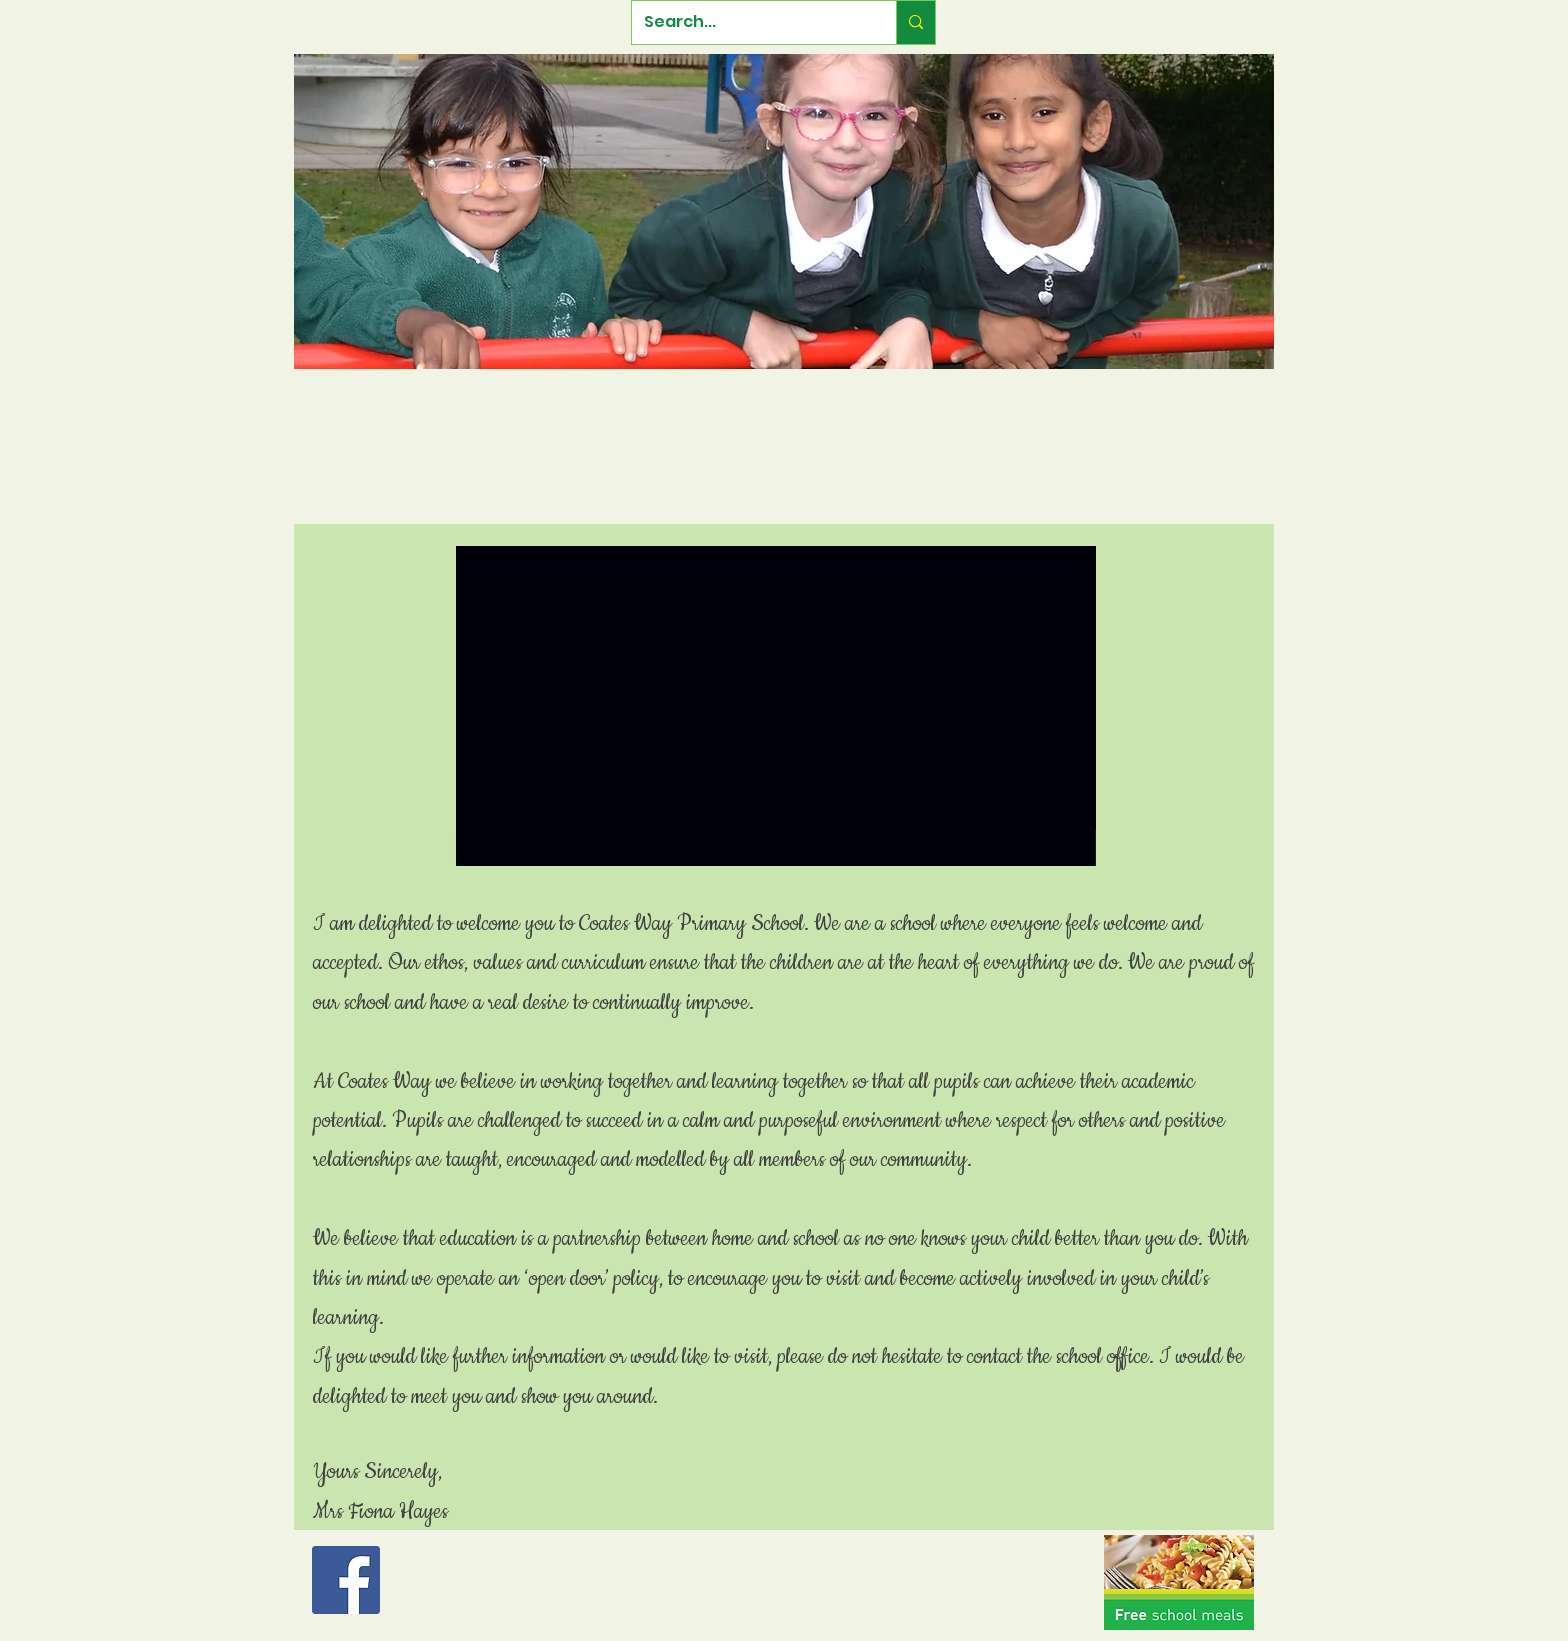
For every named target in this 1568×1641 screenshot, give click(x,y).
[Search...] (749, 22)
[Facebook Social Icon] (346, 1580)
